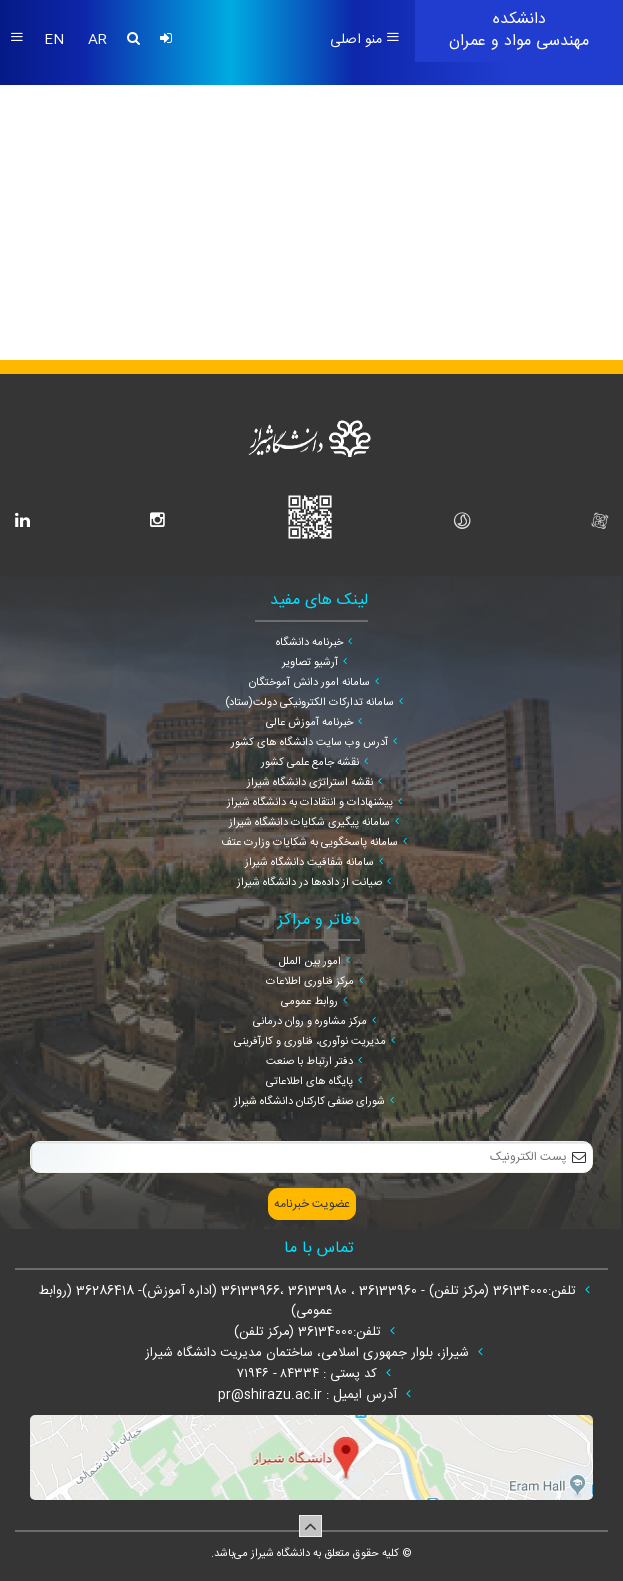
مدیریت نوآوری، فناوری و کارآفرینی (310, 1042)
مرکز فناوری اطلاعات (310, 982)
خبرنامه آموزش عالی (309, 723)
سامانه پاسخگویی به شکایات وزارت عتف (309, 843)
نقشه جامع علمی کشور (310, 763)
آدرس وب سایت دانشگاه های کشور (309, 743)
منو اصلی (365, 40)
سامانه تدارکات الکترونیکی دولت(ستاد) (309, 703)
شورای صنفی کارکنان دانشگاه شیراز (309, 1102)
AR (97, 40)
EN (56, 40)
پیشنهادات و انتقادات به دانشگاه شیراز (310, 803)
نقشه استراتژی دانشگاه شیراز (310, 783)
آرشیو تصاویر (310, 663)
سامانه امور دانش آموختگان (309, 683)
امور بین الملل (310, 962)
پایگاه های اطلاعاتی (309, 1082)
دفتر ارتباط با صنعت (309, 1062)
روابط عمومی (309, 1002)
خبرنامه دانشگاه (309, 643)
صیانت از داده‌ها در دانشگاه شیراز (309, 883)
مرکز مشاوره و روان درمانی (310, 1022)
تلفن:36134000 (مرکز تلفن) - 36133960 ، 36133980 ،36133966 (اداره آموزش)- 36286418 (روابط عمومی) (309, 1301)
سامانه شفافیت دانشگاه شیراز (309, 863)
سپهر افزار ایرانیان (285, 1570)
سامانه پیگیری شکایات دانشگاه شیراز (309, 823)
